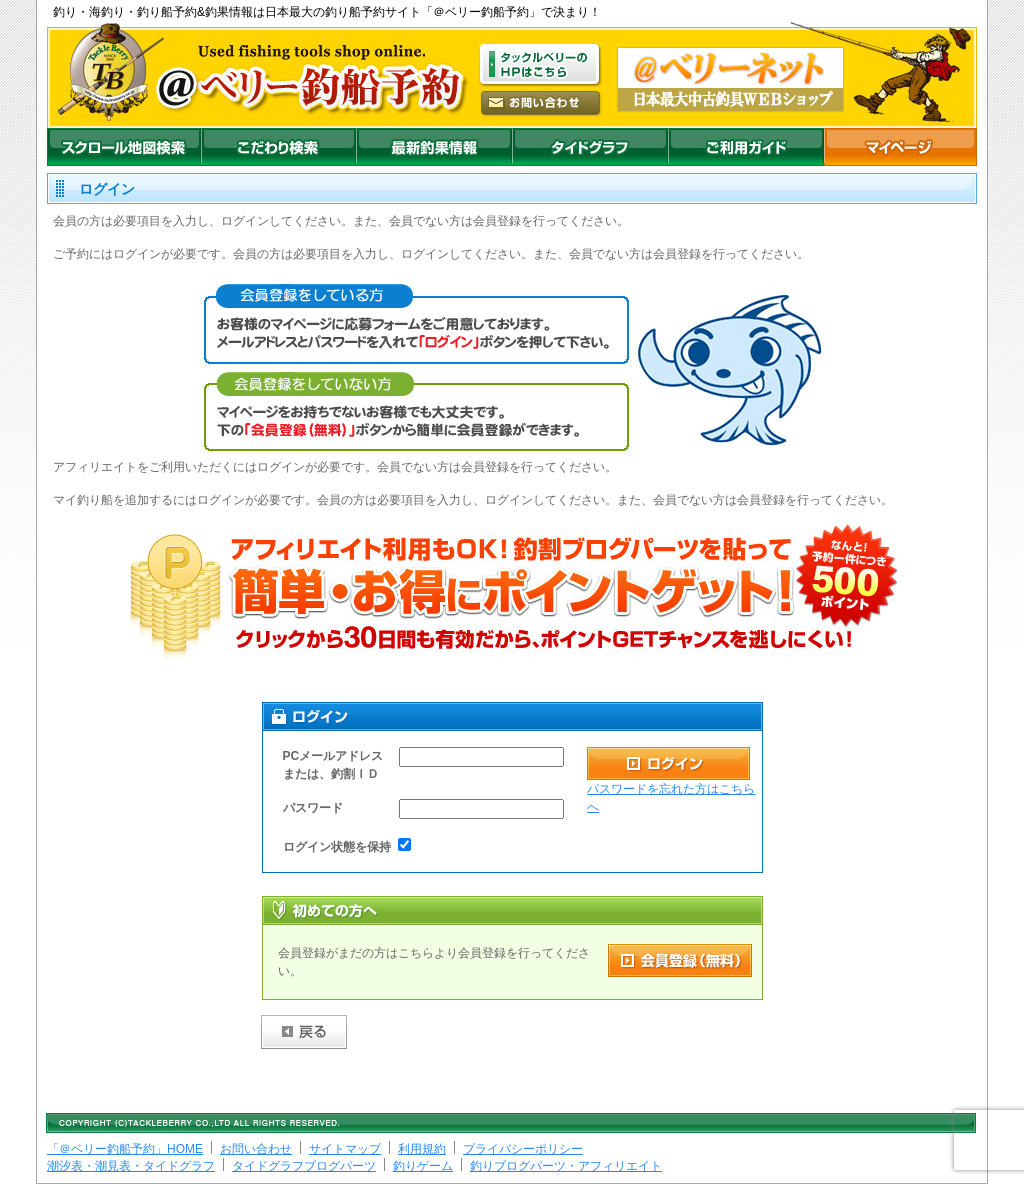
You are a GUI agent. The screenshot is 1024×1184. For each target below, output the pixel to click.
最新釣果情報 (434, 147)
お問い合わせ (256, 1149)
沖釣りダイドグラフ (590, 147)
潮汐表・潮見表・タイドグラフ (131, 1166)
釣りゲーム (423, 1166)
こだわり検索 (278, 147)
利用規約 (422, 1149)
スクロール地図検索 (124, 147)
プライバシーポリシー (523, 1149)
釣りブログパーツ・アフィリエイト (566, 1166)
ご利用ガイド (746, 147)
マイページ (900, 147)
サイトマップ (345, 1149)
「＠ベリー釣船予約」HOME (125, 1149)
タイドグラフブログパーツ (304, 1166)
